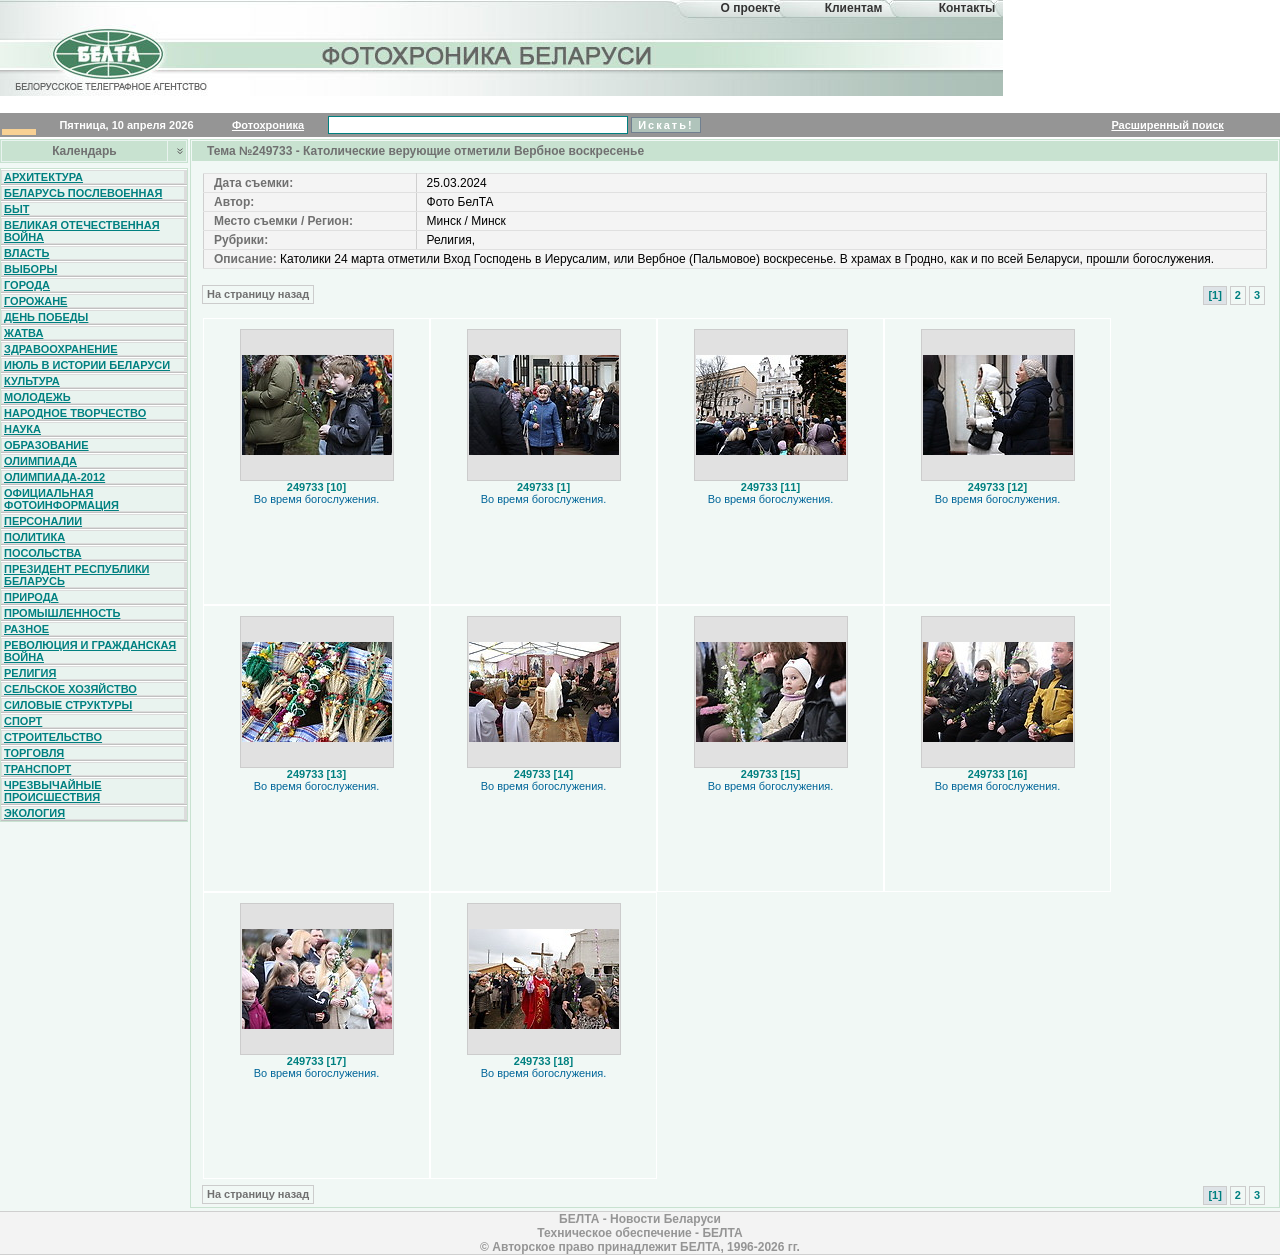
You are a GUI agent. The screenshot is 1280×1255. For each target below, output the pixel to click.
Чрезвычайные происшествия (53, 791)
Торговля (34, 753)
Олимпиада (40, 461)
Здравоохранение (61, 349)
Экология (34, 813)
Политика (34, 537)
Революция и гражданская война (90, 651)
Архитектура (43, 177)
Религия (30, 673)
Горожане (35, 301)
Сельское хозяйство (70, 689)
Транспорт (37, 769)
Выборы (30, 269)
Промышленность (62, 613)
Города (27, 285)
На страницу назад (258, 294)
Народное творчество (75, 413)
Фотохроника (268, 125)
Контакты (967, 8)
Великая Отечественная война (82, 231)
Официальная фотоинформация (61, 499)
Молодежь (37, 397)
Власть (26, 253)
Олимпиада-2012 (54, 477)
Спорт (23, 721)
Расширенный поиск (1167, 125)
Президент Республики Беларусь (77, 575)
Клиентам (854, 8)
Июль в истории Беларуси (87, 365)
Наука (22, 429)
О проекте (751, 8)
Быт (16, 209)
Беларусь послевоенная (83, 193)
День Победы (46, 317)
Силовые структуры (68, 705)
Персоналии (43, 521)
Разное (26, 629)
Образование (46, 445)
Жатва (23, 333)
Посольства (43, 553)
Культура (32, 381)
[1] (1214, 295)
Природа (31, 597)
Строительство (53, 737)
